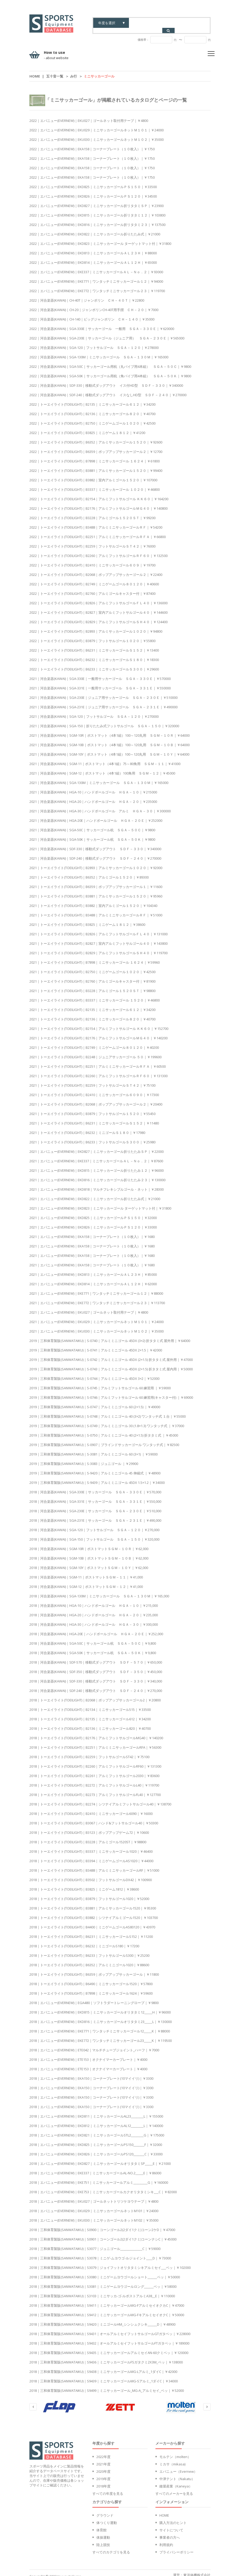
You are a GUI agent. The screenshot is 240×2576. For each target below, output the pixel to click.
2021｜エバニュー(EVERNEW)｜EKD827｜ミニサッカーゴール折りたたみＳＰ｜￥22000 (96, 1146)
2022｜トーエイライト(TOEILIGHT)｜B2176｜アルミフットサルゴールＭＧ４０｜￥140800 (98, 503)
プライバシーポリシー (176, 2546)
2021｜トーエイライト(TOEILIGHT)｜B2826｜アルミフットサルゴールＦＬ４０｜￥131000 (98, 928)
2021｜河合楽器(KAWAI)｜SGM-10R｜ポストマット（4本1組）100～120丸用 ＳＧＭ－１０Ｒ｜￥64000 (109, 730)
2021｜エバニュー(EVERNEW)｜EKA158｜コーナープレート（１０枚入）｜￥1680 (92, 1231)
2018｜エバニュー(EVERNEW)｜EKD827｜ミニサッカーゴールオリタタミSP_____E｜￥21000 (100, 2158)
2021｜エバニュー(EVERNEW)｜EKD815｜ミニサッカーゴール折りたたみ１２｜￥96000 (96, 1165)
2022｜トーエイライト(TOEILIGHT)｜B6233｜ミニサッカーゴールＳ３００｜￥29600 (94, 664)
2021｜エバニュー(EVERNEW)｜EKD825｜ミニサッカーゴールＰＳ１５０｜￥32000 (93, 1212)
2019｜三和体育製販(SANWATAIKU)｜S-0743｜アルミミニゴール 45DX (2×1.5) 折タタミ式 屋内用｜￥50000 (111, 1363)
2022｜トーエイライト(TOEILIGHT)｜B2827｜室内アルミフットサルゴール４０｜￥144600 (98, 607)
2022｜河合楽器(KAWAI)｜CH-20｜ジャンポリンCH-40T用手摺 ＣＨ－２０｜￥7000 (93, 304)
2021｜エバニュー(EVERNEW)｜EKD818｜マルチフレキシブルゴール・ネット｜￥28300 (96, 1184)
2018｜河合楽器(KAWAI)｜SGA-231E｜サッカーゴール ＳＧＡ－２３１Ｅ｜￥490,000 (95, 1515)
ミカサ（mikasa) (172, 2458)
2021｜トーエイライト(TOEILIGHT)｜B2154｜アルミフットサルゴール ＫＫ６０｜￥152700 (98, 1023)
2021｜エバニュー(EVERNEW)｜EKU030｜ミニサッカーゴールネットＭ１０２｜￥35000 (96, 1326)
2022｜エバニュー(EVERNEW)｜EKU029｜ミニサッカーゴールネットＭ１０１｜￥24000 (96, 124)
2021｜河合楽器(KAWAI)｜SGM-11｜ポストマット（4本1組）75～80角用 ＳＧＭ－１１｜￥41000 (104, 758)
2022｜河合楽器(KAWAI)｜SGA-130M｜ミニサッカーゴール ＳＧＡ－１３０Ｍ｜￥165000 (98, 351)
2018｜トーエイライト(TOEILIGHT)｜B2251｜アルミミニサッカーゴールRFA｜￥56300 (95, 1742)
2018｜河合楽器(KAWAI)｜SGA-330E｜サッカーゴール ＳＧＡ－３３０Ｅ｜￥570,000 (95, 1486)
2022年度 (103, 2451)
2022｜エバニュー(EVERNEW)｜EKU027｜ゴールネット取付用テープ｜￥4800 (88, 115)
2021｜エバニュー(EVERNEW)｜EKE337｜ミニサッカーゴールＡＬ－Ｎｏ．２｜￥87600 (96, 1155)
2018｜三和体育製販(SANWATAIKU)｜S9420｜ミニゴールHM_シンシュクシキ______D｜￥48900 (102, 2319)
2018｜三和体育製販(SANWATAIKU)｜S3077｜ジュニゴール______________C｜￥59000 (94, 2243)
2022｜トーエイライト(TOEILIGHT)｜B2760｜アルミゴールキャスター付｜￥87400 (92, 588)
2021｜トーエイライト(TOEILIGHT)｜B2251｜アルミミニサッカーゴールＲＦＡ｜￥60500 (97, 1061)
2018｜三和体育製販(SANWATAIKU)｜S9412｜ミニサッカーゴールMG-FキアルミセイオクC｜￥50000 (106, 2309)
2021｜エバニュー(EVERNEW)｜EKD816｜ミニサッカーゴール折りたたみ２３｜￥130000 (97, 1174)
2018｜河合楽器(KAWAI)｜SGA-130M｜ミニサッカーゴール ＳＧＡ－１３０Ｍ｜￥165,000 (99, 1590)
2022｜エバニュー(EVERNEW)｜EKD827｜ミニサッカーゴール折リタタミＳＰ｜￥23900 (96, 200)
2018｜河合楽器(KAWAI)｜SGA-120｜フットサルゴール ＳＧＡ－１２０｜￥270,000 (94, 1524)
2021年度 (103, 2458)
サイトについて (171, 2524)
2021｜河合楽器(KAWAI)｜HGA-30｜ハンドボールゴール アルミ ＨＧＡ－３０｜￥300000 (100, 805)
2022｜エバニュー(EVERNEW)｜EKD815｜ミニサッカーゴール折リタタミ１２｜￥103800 (97, 210)
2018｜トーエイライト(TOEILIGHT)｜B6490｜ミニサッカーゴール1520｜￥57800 (91, 1978)
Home (34, 71)
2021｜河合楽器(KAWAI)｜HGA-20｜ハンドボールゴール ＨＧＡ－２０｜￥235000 (93, 796)
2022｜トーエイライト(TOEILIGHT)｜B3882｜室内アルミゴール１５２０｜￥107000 (93, 474)
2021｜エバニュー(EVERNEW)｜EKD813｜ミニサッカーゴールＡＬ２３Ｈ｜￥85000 (93, 1269)
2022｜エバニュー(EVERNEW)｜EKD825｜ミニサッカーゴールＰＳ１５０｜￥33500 (93, 181)
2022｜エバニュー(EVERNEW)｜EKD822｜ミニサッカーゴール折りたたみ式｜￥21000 (94, 228)
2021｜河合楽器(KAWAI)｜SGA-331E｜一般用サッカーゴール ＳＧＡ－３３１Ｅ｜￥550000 (100, 682)
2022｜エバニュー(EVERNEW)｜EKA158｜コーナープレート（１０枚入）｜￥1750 (92, 143)
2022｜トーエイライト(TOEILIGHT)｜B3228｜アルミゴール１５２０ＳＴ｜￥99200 (92, 512)
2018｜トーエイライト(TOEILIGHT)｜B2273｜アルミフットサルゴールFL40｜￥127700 (95, 1789)
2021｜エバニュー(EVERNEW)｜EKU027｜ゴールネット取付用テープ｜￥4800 (88, 1307)
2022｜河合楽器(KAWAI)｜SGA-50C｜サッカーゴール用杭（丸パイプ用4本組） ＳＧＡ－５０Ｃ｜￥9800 (110, 361)
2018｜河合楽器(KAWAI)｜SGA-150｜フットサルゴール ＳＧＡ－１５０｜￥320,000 (94, 1534)
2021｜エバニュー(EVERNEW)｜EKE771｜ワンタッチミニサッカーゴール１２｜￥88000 (96, 1288)
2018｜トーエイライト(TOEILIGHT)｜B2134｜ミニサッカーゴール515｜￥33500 (90, 1704)
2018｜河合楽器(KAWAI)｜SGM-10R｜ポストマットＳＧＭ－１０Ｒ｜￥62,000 (88, 1543)
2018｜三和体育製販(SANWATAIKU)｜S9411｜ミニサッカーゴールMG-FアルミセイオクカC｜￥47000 (106, 2300)
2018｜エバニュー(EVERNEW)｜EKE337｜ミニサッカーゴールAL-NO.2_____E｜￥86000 (95, 2167)
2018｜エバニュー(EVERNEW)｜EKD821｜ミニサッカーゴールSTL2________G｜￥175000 (96, 2130)
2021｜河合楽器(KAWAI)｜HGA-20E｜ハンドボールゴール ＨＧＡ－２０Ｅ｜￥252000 (95, 815)
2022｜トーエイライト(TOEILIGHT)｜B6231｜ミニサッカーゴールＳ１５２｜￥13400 (94, 645)
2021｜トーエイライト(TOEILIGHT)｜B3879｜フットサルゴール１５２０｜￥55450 (92, 1108)
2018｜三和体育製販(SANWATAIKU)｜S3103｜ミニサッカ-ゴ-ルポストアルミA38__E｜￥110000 (102, 2290)
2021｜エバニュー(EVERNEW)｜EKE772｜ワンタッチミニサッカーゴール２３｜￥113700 (97, 1297)
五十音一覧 (54, 71)
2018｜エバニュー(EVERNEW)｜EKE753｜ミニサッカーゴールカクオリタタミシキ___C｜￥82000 (103, 2186)
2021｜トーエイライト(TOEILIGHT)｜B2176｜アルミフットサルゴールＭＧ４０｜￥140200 (98, 1032)
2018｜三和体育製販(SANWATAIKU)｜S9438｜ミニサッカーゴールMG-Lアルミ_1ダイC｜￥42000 (103, 2366)
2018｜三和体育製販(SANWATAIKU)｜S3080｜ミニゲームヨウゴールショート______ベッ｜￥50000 (104, 2271)
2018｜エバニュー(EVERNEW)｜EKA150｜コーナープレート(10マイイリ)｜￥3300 (91, 2073)
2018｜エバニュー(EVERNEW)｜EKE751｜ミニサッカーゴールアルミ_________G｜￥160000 (98, 2177)
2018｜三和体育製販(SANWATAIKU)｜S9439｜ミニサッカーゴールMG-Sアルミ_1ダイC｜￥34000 (103, 2375)
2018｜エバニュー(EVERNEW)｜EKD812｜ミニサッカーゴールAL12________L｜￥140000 (96, 2120)
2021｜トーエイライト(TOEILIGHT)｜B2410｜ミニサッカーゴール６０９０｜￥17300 (94, 1089)
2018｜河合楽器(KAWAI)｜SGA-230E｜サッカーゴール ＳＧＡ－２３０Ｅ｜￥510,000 (95, 1505)
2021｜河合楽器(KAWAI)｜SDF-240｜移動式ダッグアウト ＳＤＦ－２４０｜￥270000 (95, 853)
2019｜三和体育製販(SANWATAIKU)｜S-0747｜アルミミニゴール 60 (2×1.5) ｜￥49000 (94, 1401)
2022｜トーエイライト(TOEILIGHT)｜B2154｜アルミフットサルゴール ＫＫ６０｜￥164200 (98, 493)
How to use (56, 50)
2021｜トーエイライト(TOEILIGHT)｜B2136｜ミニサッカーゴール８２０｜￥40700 (92, 1013)
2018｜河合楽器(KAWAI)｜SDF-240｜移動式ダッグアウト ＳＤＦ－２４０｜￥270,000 (95, 1685)
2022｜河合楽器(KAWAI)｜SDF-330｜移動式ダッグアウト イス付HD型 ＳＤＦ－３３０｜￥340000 (106, 380)
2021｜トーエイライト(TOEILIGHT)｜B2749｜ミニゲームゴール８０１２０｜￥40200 (94, 1042)
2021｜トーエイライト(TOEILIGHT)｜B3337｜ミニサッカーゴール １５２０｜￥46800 (94, 995)
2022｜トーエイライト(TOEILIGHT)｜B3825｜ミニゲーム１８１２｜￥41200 (87, 427)
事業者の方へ (169, 2532)
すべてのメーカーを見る (174, 2488)
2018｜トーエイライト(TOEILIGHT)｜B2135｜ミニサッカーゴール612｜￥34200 (90, 1713)
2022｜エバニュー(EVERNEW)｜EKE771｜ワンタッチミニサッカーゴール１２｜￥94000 (96, 276)
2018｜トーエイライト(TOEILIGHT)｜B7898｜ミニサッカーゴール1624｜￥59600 (91, 1988)
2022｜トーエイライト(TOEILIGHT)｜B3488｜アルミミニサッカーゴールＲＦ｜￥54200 (95, 522)
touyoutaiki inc (69, 2571)
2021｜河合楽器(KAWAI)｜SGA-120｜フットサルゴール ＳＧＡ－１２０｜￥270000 (94, 711)
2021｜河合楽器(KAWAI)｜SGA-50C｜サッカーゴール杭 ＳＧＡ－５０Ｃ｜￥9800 (92, 824)
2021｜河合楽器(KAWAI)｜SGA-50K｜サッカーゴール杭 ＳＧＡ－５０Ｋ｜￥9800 (92, 834)
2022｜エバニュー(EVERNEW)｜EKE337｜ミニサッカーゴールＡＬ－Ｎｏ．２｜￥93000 (96, 266)
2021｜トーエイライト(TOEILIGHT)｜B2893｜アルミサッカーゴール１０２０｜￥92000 (95, 862)
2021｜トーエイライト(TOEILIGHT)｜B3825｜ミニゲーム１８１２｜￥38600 (87, 919)
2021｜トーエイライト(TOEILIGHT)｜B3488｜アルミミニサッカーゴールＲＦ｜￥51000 (95, 909)
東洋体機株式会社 (197, 2569)
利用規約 (166, 2539)
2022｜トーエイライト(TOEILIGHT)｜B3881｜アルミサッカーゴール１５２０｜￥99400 (95, 465)
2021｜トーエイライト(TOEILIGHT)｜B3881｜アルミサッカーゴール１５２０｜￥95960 (95, 891)
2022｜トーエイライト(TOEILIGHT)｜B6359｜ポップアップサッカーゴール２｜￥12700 (95, 446)
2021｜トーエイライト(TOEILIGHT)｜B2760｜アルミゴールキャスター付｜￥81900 (92, 976)
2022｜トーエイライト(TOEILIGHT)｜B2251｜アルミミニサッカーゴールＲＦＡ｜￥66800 (97, 531)
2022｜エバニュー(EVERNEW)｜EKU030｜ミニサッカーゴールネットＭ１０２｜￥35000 (96, 134)
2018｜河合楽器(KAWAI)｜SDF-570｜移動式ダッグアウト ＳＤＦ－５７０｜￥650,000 (95, 1657)
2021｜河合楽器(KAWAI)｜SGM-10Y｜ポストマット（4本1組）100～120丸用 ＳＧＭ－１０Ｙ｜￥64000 (109, 749)
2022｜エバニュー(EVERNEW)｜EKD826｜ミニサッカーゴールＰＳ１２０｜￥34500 (93, 191)
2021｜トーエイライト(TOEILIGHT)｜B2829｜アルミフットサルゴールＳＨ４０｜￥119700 (98, 947)
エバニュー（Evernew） (178, 2466)
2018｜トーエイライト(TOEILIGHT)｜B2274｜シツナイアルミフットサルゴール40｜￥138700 (100, 1799)
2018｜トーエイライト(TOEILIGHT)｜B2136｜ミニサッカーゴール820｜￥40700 (90, 1723)
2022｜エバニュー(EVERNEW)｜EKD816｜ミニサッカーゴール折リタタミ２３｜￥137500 (97, 219)
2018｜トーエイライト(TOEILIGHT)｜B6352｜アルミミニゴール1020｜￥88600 (89, 1959)
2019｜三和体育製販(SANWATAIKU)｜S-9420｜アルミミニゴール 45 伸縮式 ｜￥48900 (94, 1467)
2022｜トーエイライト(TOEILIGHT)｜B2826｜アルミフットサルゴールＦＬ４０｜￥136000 (98, 597)
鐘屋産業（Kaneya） (175, 2481)
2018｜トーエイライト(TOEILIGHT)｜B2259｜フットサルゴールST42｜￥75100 (89, 1751)
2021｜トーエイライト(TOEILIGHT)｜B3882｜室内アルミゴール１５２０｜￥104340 (93, 900)
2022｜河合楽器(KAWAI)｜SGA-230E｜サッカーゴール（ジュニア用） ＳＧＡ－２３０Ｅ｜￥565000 (106, 333)
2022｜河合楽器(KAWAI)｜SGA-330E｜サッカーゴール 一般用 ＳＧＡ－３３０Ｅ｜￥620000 (101, 323)
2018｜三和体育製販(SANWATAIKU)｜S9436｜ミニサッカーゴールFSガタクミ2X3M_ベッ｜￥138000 (106, 2357)
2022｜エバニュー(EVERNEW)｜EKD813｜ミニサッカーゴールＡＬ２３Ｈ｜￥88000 (93, 247)
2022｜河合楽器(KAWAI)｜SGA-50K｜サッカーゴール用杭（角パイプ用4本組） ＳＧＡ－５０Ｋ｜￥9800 (110, 370)
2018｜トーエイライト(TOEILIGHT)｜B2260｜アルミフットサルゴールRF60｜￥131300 (95, 1761)
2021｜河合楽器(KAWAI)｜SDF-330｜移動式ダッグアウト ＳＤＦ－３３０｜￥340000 (95, 843)
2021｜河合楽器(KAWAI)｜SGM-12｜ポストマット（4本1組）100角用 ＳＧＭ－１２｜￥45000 (102, 768)
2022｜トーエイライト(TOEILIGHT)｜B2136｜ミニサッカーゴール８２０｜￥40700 (92, 408)
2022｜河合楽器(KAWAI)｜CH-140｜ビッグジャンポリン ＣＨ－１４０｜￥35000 (91, 314)
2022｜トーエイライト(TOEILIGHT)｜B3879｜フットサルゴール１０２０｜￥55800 (92, 635)
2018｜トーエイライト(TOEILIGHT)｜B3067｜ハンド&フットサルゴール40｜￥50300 (93, 1817)
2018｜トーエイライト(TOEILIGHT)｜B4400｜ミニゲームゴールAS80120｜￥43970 (92, 1921)
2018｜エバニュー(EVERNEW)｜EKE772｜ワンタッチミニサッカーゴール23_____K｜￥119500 (100, 2035)
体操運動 (103, 2532)
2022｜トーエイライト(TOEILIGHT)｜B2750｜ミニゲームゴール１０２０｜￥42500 (92, 418)
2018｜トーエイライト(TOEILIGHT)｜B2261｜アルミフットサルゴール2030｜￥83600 (94, 1770)
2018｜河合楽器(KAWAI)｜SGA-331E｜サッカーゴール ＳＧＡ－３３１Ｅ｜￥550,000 (95, 1496)
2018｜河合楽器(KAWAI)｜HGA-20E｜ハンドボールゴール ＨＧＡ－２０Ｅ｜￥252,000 (96, 1628)
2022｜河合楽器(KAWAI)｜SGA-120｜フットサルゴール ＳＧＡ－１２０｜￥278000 (94, 342)
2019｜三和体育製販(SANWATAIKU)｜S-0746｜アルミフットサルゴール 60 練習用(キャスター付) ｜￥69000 (111, 1392)
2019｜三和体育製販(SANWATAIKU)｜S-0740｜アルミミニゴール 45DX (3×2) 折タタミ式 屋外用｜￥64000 (109, 1335)
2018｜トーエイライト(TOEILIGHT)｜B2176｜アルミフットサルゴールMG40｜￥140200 (96, 1732)
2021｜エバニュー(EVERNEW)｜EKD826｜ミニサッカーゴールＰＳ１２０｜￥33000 (93, 1222)
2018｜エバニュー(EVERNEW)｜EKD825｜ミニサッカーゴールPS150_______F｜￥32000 (95, 2139)
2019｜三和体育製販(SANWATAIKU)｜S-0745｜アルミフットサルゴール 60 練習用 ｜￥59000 (100, 1382)
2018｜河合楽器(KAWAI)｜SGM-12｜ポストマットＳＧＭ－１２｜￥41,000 (86, 1581)
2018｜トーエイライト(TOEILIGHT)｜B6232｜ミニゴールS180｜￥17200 (84, 1940)
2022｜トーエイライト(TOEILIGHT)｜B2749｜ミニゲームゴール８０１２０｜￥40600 (94, 578)
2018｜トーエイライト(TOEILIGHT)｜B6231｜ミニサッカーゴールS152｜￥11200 (91, 1931)
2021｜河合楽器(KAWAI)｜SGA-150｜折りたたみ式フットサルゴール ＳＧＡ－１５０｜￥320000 (104, 720)
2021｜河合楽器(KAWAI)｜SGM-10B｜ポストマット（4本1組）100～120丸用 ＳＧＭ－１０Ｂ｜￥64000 (109, 739)
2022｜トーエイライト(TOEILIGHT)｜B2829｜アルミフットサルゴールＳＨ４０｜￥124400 (98, 616)
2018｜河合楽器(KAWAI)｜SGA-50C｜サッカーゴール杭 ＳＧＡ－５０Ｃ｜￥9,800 (92, 1638)
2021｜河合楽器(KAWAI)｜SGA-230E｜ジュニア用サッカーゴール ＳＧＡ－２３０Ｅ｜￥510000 (103, 692)
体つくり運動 (106, 2517)
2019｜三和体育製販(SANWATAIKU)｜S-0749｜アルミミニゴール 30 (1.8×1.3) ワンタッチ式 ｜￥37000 (106, 1420)
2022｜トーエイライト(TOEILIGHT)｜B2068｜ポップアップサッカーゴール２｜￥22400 (95, 569)
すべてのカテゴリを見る (111, 2546)
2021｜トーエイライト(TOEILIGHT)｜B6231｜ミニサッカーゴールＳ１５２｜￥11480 (94, 1118)
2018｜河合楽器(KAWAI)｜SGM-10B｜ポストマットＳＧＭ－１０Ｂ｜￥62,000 (88, 1553)
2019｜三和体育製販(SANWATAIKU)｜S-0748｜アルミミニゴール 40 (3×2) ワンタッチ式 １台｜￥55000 (107, 1411)
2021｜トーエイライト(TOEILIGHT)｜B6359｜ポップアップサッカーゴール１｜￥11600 (95, 881)
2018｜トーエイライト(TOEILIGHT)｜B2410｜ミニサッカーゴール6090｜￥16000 (91, 1808)
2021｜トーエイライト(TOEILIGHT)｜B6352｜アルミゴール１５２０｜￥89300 (89, 872)
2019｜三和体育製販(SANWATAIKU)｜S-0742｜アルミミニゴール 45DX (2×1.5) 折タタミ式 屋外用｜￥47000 (111, 1354)
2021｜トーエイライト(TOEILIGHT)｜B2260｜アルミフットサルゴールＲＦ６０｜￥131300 (98, 1070)
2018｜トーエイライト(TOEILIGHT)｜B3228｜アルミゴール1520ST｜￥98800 (87, 1836)
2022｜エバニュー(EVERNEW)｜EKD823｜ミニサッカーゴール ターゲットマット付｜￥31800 (100, 238)
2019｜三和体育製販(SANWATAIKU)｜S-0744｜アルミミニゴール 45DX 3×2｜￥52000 (94, 1373)
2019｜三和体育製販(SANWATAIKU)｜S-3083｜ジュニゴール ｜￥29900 (83, 1458)
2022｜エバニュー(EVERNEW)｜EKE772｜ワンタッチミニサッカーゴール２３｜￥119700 (97, 285)
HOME (164, 2510)
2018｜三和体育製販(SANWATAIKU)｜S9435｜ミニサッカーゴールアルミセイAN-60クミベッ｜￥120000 (108, 2347)
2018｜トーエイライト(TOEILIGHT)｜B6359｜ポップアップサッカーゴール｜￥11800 (94, 1969)
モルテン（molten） (175, 2451)
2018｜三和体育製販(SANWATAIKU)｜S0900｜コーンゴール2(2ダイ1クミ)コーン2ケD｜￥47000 (102, 2224)
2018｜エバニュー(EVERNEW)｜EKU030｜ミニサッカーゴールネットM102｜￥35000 (93, 2215)
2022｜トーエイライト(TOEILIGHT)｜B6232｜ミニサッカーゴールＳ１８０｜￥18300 (94, 654)
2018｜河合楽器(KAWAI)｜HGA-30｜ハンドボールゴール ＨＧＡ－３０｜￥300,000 (93, 1619)
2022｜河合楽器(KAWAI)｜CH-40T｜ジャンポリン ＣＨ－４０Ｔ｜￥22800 (86, 295)
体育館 (101, 2524)
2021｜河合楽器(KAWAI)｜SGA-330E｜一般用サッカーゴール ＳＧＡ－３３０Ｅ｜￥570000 (100, 673)
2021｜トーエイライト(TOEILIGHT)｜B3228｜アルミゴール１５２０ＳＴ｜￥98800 (92, 985)
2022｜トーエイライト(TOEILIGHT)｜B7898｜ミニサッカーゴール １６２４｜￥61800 (94, 455)
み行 (73, 71)
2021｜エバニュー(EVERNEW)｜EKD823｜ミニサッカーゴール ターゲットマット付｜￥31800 (100, 1203)
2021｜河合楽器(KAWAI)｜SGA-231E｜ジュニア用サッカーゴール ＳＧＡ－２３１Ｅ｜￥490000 (103, 701)
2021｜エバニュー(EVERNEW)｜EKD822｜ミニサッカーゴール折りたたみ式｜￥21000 (94, 1193)
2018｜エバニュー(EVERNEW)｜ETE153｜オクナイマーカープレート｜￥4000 (88, 2054)
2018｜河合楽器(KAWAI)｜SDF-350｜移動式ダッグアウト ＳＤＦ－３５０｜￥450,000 (95, 1666)
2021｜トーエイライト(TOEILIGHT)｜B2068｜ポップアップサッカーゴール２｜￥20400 (95, 1099)
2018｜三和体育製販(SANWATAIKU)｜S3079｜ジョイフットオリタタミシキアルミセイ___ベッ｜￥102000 (110, 2262)
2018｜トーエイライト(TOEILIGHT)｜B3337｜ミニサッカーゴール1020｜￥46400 (91, 1846)
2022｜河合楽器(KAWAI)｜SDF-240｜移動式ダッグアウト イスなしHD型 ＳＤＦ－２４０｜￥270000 (107, 389)
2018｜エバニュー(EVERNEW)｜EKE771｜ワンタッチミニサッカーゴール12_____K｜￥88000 (99, 2025)
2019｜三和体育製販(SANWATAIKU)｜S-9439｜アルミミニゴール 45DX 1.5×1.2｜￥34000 (97, 1477)
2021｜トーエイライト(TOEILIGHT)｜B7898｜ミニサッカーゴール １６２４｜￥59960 (94, 957)
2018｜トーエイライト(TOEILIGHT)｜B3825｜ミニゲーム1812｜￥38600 (84, 1884)
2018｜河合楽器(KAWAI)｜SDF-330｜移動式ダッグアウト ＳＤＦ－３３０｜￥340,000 (95, 1676)
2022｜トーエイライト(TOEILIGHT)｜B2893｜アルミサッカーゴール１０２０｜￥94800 (95, 626)
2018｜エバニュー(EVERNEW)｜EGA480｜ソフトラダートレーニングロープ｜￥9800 (94, 1997)
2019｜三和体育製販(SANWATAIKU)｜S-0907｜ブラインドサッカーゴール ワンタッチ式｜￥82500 (104, 1439)
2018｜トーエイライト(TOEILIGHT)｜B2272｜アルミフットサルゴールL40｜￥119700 (94, 1780)
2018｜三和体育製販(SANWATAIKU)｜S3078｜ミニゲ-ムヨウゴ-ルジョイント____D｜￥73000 (100, 2252)
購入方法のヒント (173, 2517)
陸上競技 (103, 2539)
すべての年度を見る (107, 2488)
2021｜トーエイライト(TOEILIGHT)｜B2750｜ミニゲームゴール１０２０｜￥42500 (92, 966)
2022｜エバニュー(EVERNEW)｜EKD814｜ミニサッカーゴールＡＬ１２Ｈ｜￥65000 (93, 257)
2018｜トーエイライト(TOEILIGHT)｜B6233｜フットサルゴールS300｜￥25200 (89, 1950)
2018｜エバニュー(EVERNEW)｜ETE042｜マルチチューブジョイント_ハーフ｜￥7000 (94, 2044)
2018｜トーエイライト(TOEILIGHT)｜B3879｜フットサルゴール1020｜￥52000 (89, 1893)
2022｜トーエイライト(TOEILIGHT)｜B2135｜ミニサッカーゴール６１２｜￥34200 (92, 399)
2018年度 (103, 2481)
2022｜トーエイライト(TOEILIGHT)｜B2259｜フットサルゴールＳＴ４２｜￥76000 (92, 541)
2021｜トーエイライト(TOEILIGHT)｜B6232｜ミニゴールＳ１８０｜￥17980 (87, 1127)
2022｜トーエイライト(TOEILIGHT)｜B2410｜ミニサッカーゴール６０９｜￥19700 (92, 559)
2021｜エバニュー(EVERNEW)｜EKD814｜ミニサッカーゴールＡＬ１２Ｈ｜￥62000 (93, 1278)
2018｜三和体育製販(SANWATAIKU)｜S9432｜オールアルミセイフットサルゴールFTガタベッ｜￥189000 (109, 2338)
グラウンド (104, 2510)
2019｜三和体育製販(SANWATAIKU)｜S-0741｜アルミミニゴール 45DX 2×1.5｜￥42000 (95, 1345)
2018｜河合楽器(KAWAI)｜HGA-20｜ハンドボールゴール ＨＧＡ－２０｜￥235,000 (93, 1609)
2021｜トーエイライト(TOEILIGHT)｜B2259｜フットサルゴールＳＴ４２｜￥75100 (92, 1080)
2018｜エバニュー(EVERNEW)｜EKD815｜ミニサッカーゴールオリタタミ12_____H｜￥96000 (100, 2007)
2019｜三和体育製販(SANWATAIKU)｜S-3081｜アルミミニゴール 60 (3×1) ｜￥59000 (93, 1449)
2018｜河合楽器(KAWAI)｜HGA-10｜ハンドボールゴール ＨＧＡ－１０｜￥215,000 (93, 1600)
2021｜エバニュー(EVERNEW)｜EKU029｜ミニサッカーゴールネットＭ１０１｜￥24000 (96, 1316)
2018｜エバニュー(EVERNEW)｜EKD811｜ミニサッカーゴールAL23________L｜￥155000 (96, 2111)
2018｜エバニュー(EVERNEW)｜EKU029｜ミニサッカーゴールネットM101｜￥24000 (93, 2205)
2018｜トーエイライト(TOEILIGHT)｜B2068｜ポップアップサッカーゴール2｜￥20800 (95, 1694)
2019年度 (103, 2473)
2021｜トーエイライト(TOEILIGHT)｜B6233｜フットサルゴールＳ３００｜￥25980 (92, 1136)
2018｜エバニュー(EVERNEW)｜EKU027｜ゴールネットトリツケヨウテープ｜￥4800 (93, 2196)
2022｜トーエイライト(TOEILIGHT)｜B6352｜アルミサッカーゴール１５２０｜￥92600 (95, 437)
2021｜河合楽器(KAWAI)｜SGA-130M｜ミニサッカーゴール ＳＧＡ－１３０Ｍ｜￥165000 (98, 777)
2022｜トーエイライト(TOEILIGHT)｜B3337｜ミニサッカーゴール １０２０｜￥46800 (94, 484)
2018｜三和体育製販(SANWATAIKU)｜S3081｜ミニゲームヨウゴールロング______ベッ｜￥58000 (102, 2281)
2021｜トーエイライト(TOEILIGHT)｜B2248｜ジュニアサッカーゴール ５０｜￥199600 (95, 1051)
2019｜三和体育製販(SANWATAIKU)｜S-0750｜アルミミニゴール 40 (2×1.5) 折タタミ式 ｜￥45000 (103, 1430)
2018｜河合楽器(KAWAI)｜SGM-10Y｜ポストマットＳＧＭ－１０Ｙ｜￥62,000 (88, 1562)
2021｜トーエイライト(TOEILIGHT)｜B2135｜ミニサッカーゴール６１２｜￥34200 (92, 1004)
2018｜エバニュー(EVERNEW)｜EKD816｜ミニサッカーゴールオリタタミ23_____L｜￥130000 (100, 2016)
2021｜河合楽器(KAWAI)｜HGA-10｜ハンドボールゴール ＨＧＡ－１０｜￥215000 (93, 786)
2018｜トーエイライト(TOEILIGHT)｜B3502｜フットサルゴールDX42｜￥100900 (90, 1874)
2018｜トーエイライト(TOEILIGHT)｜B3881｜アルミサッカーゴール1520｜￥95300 (92, 1903)
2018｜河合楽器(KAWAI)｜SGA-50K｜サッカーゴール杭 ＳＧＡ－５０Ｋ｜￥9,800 (92, 1647)
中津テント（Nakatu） (177, 2473)
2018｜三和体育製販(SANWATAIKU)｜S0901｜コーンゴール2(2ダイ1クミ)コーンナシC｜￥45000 (102, 2234)
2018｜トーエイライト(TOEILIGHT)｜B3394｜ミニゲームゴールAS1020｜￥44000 (91, 1855)
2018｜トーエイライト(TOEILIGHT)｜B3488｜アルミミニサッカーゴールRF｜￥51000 (94, 1865)
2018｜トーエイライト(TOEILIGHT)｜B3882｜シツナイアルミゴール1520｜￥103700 (93, 1912)
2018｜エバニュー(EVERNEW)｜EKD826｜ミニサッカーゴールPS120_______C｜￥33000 (96, 2148)
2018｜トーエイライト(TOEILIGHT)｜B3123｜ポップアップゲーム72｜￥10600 (89, 1827)
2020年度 (103, 2466)
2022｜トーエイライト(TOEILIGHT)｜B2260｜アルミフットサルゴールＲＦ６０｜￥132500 (98, 550)
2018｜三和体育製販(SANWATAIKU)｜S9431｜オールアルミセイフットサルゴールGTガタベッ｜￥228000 (109, 2328)
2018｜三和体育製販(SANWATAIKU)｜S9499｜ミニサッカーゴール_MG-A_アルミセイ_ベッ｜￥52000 (106, 2385)
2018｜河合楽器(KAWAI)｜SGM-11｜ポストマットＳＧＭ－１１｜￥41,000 (86, 1572)
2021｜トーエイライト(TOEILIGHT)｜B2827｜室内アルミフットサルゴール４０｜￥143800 (98, 938)
